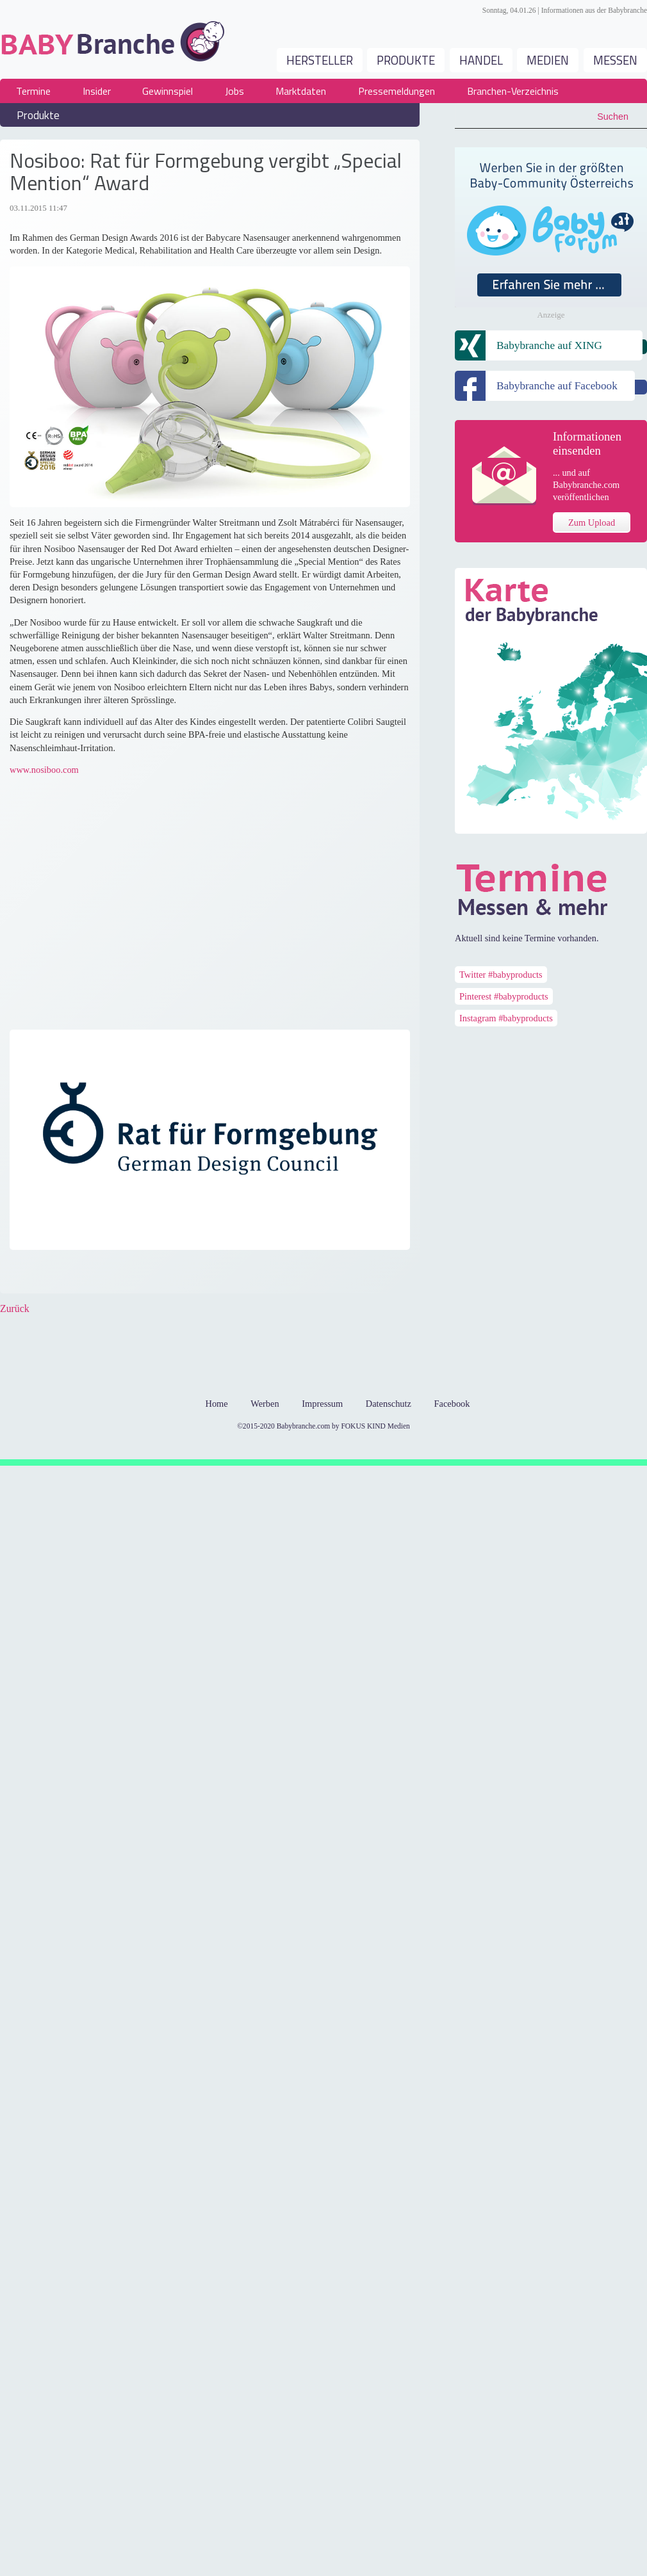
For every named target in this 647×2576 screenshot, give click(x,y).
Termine (33, 91)
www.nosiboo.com (44, 770)
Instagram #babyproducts (506, 1018)
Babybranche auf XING (549, 345)
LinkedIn (96, 1274)
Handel (481, 60)
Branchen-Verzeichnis (513, 91)
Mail (148, 1274)
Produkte (406, 60)
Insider (97, 91)
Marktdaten (300, 91)
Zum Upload (591, 522)
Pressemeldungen (396, 91)
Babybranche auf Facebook (557, 386)
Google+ (71, 1274)
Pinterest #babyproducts (503, 996)
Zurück (14, 1308)
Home (216, 1403)
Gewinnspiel (167, 91)
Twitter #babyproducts (501, 974)
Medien (548, 60)
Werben (264, 1403)
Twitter (45, 1274)
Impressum (322, 1403)
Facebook (20, 1274)
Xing (122, 1274)
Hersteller (319, 60)
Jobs (234, 91)
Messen (615, 60)
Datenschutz (388, 1403)
